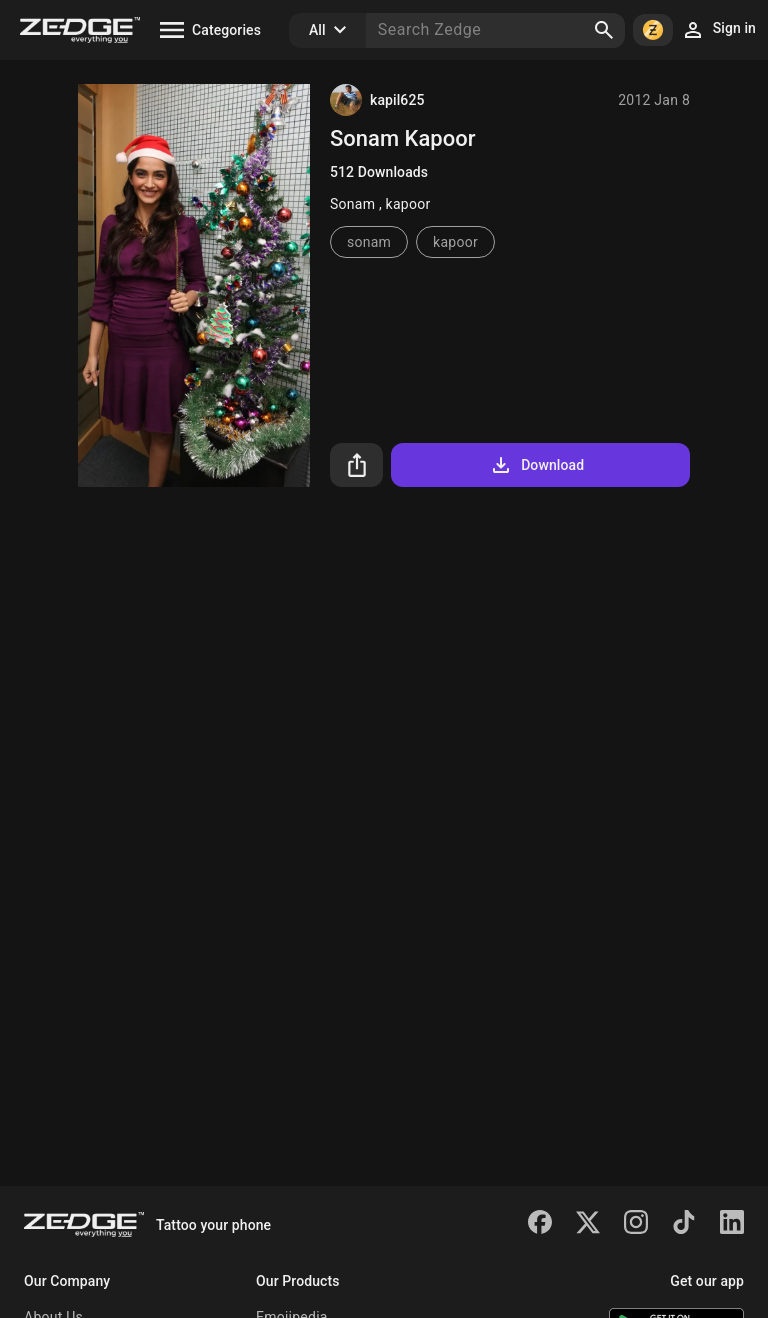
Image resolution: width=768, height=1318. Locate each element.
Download (536, 465)
